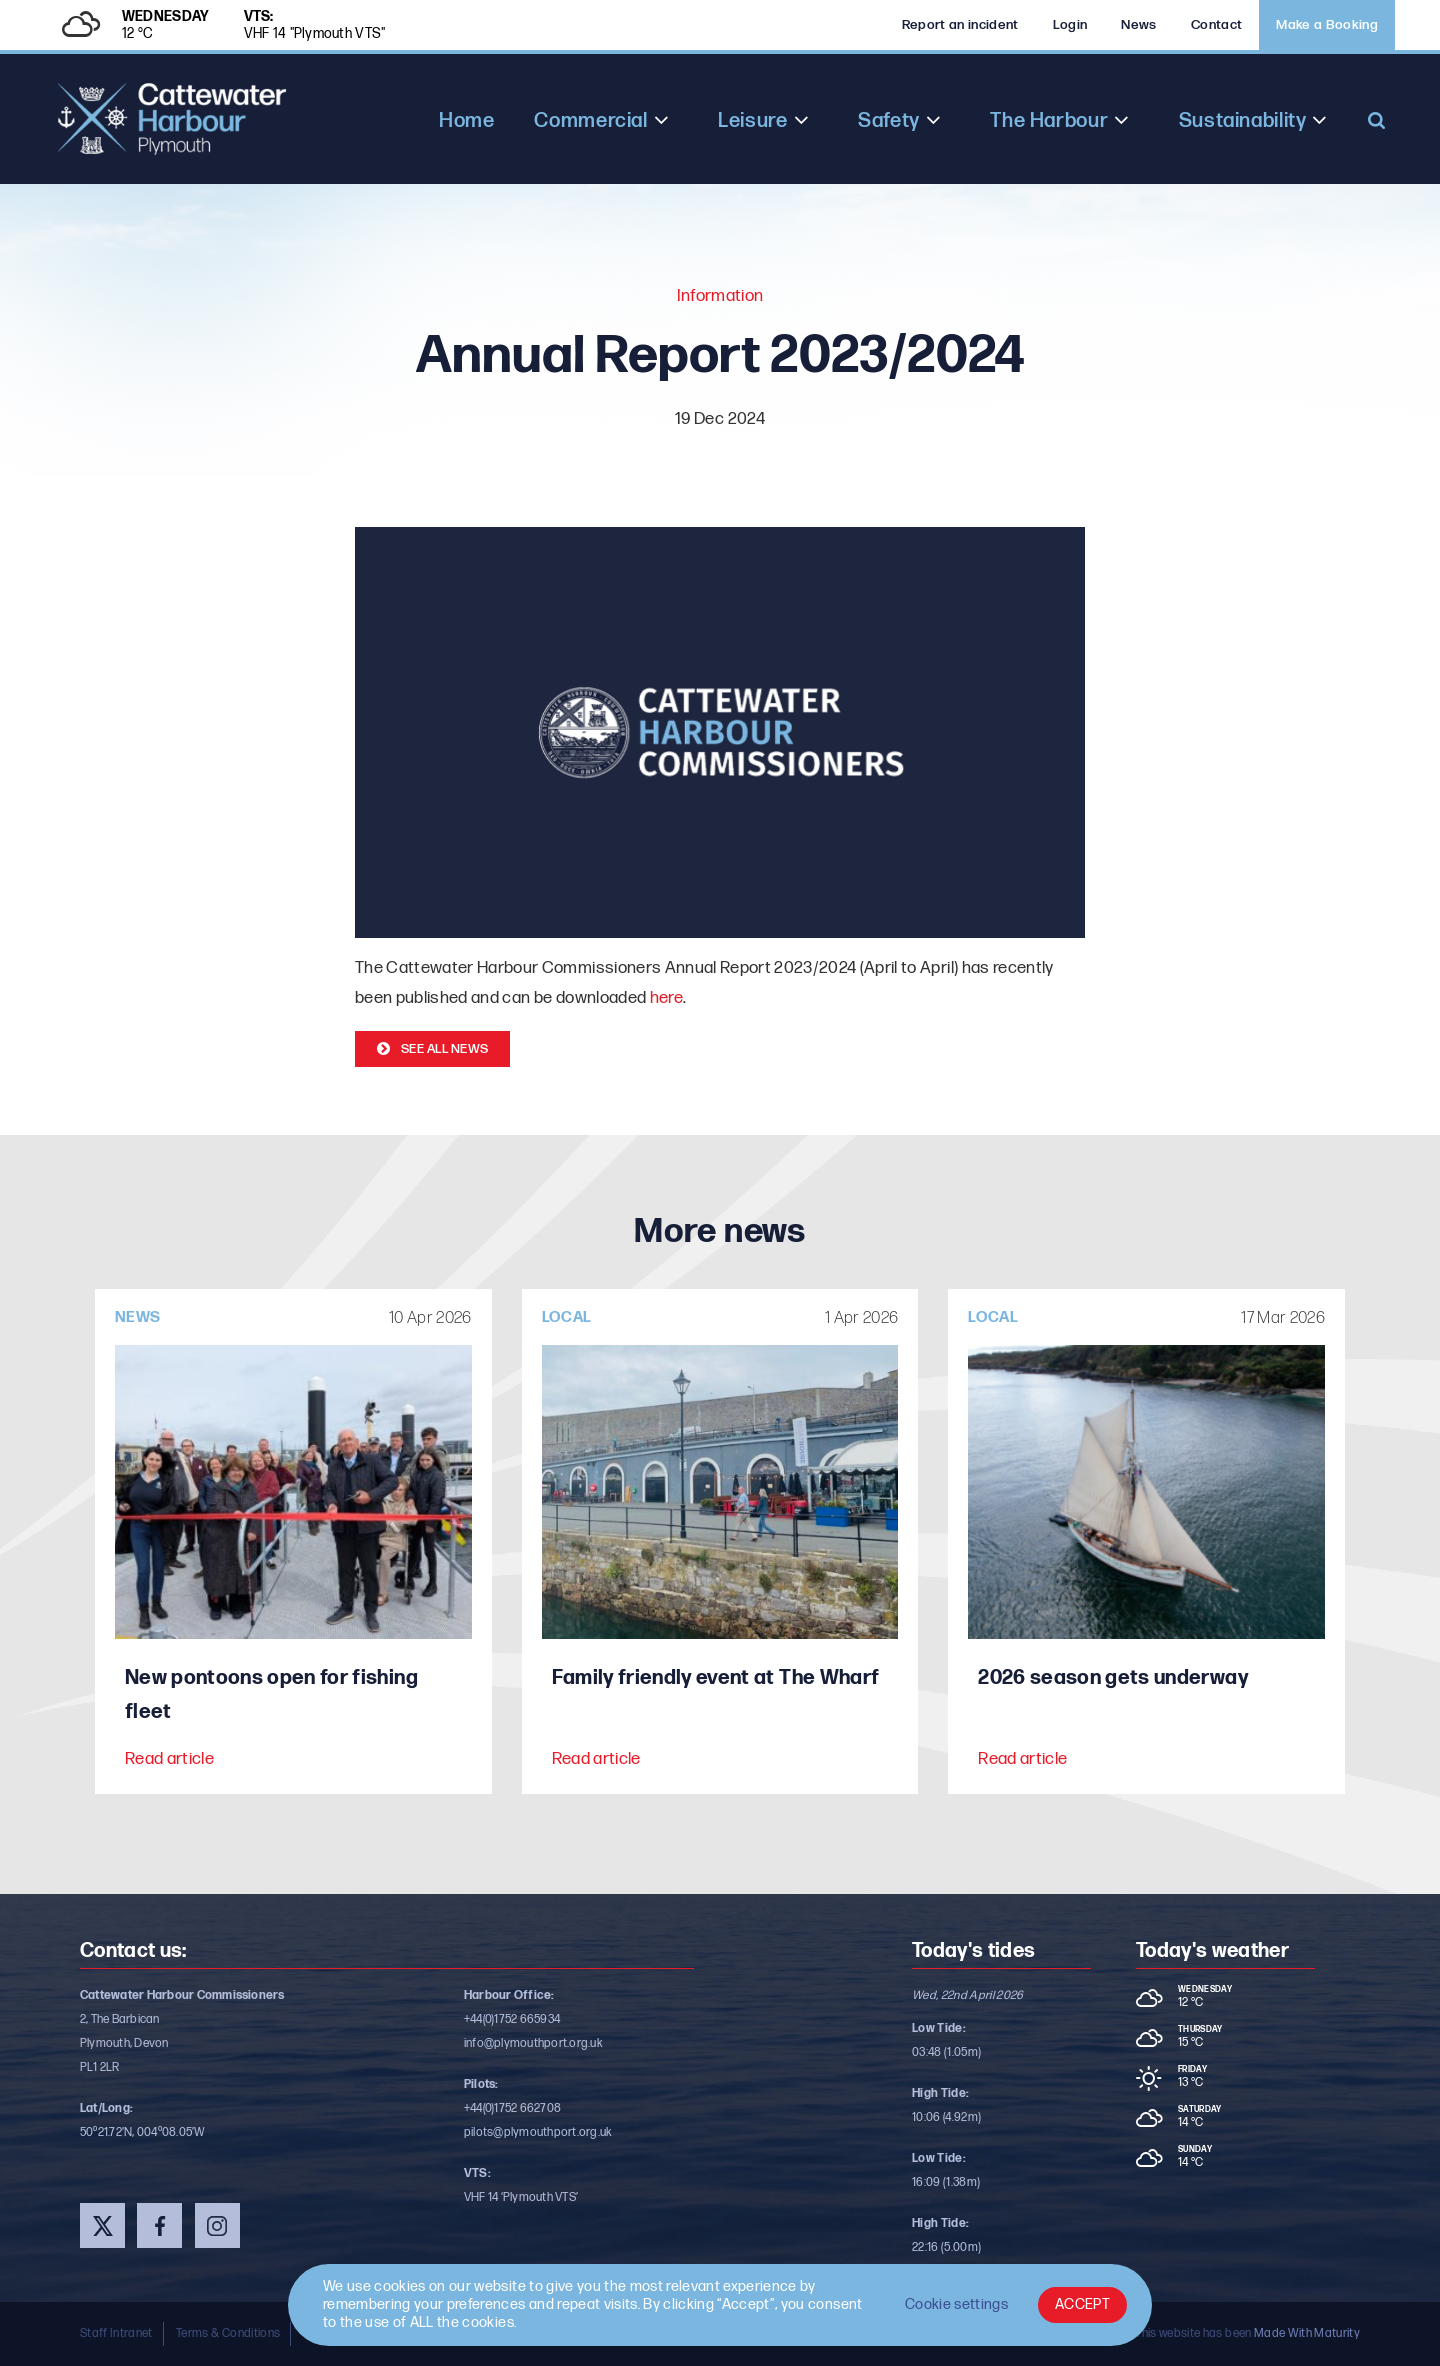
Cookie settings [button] (956, 2304)
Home (466, 121)
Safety (889, 121)
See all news (445, 1049)
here (666, 998)
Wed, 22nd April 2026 (968, 1995)
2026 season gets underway (1113, 1678)
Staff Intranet (116, 2333)
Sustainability (1243, 121)
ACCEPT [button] (1082, 2304)
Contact (1216, 25)
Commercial (590, 121)
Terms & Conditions (228, 2333)
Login (1070, 25)
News (1138, 25)
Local (567, 1317)
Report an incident (960, 25)
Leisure (752, 121)
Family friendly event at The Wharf (716, 1678)
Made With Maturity (1307, 2333)
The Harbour (1049, 121)
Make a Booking (1327, 25)
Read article (169, 1759)
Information (720, 296)
